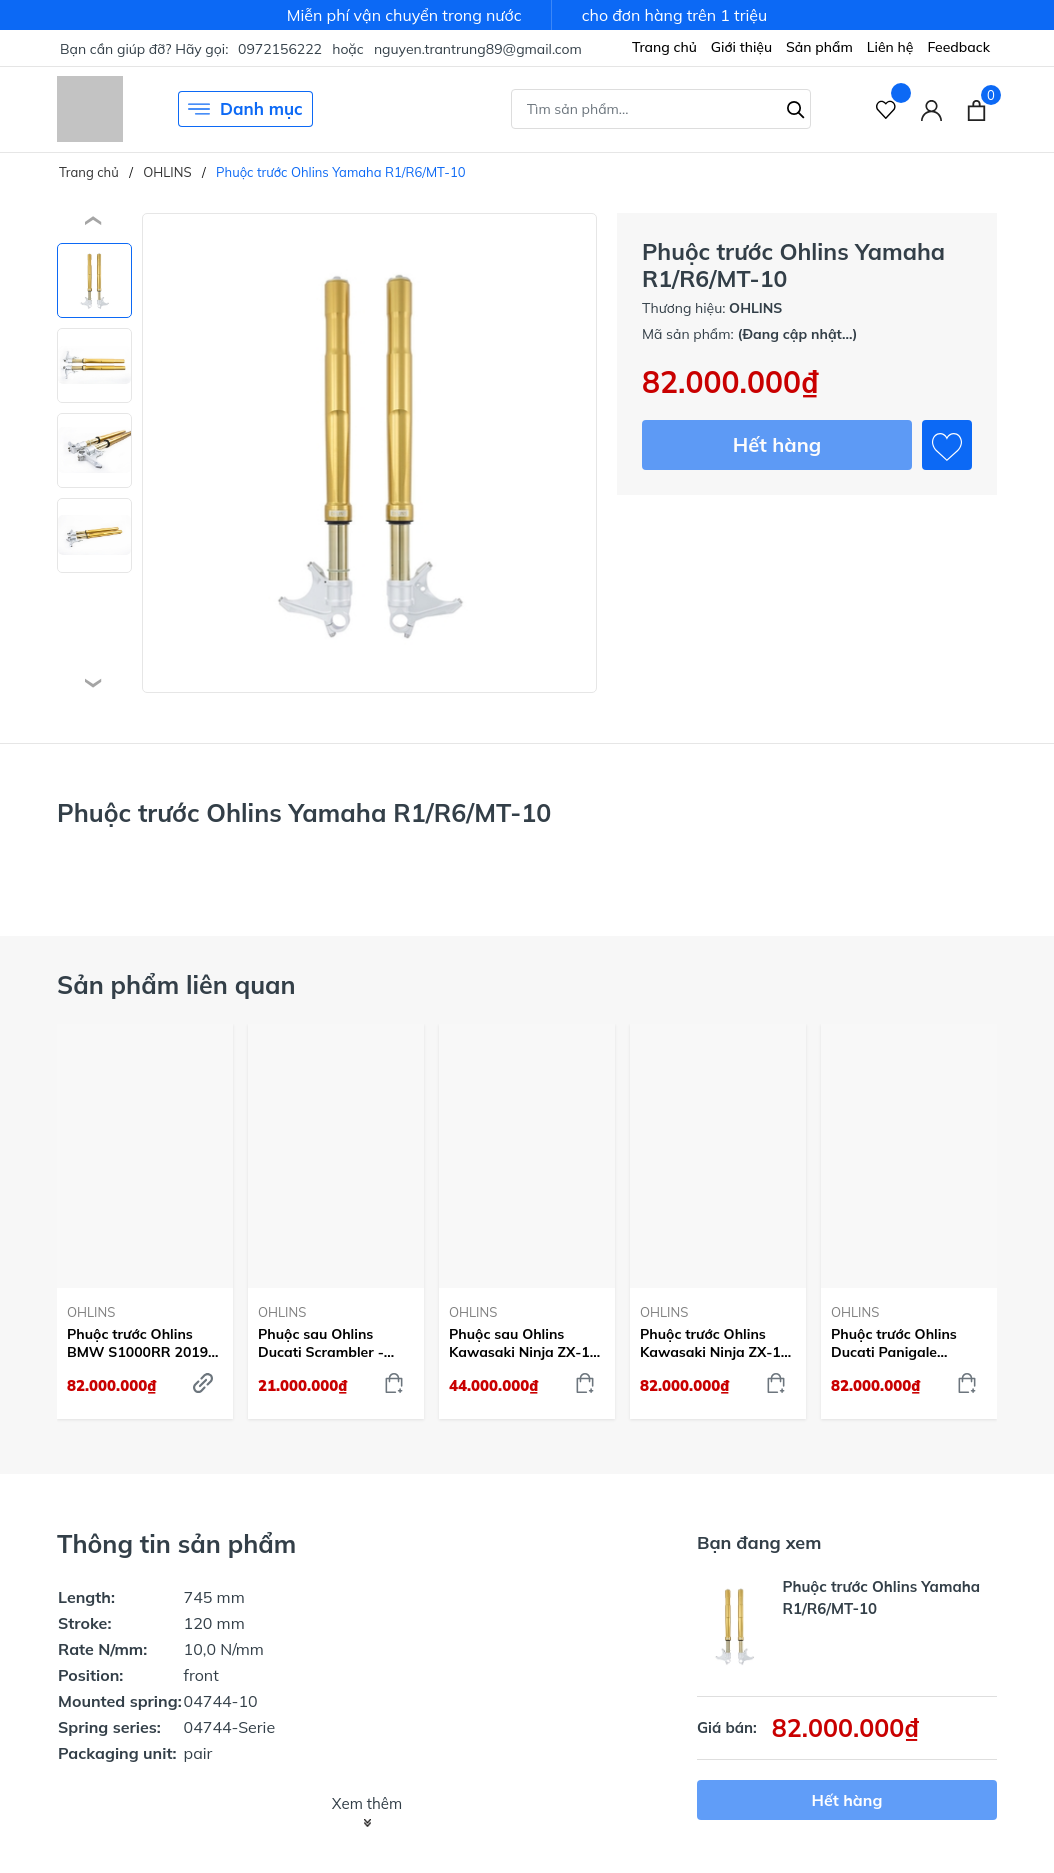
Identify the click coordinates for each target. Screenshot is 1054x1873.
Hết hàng (777, 444)
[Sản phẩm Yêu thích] (886, 109)
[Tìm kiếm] (796, 107)
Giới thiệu (741, 47)
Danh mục (245, 109)
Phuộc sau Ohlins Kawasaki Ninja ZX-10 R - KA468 (523, 1343)
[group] (369, 453)
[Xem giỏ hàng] (976, 109)
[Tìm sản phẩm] (661, 109)
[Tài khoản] (931, 109)
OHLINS (91, 1312)
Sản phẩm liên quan (176, 984)
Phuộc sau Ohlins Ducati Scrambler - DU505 (321, 1343)
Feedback (958, 47)
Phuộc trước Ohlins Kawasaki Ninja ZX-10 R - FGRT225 (714, 1343)
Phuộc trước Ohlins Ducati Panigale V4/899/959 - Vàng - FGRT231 (899, 1343)
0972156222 (280, 49)
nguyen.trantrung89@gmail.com (478, 49)
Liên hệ (890, 47)
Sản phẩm (819, 47)
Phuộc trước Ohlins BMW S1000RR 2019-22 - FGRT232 (140, 1343)
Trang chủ (664, 47)
